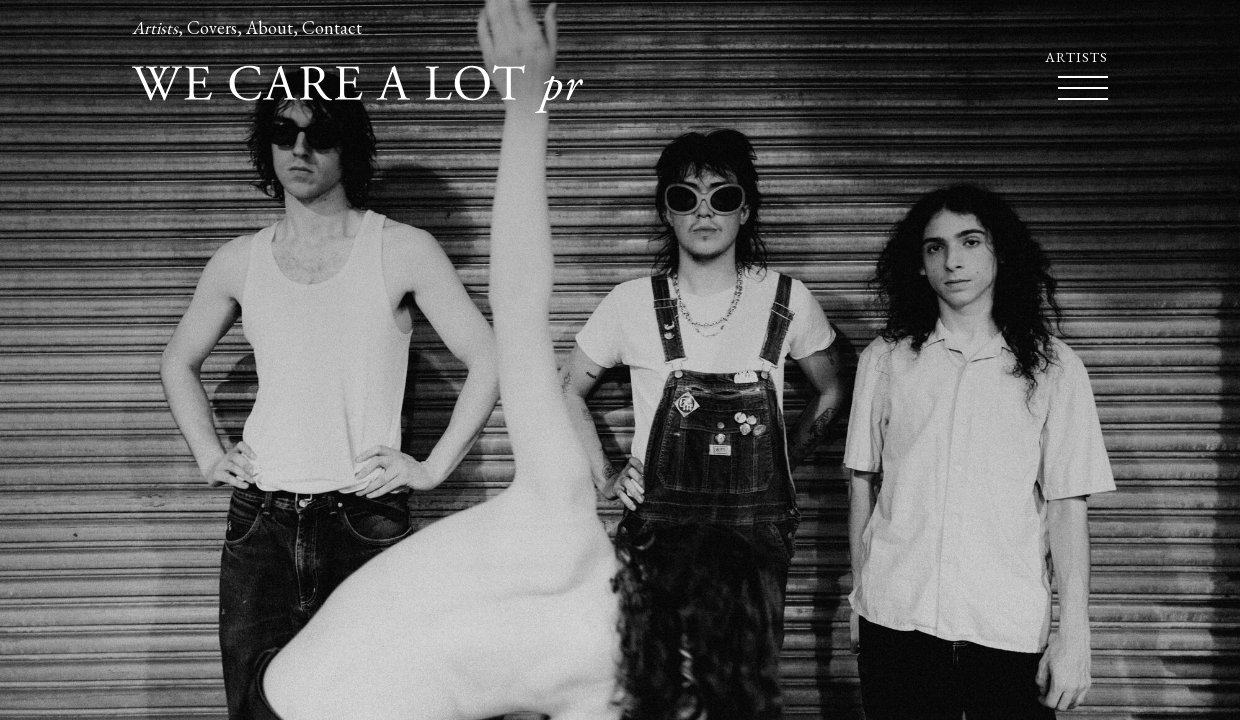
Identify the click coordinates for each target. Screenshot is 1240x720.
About (269, 27)
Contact (332, 27)
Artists (155, 27)
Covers (212, 27)
